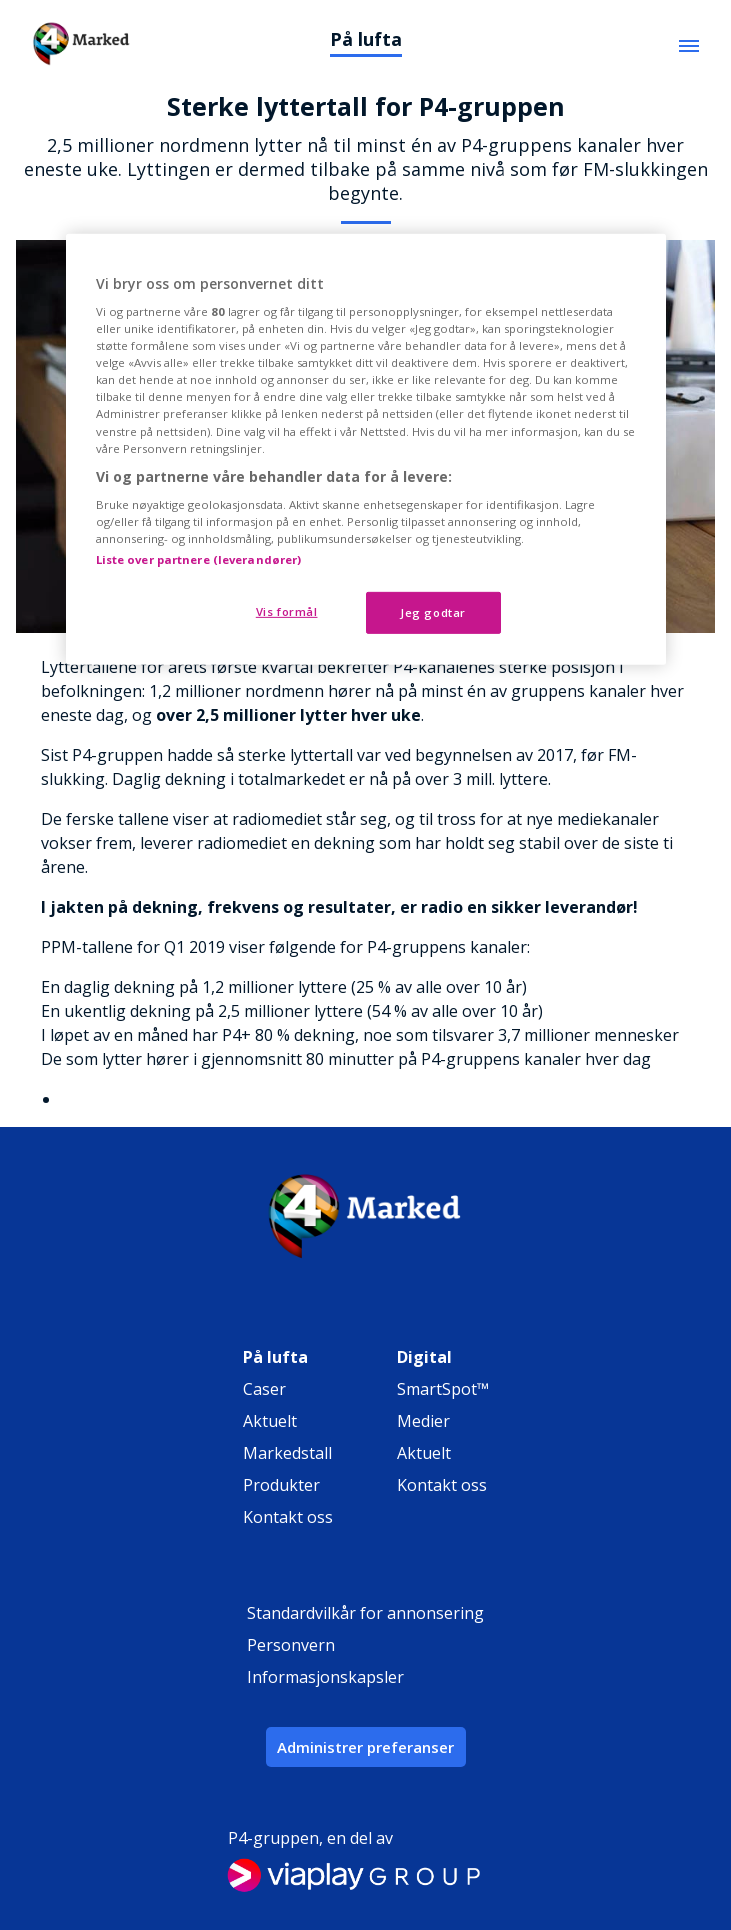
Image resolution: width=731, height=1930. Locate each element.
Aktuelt (270, 1421)
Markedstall (287, 1453)
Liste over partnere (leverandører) (199, 559)
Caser (264, 1389)
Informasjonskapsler (325, 1677)
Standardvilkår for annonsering (365, 1613)
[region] (366, 449)
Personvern (291, 1645)
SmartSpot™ (443, 1389)
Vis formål (287, 611)
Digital (424, 1357)
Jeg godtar (433, 612)
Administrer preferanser (365, 1747)
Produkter (281, 1485)
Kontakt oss (288, 1517)
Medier (423, 1421)
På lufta (366, 39)
